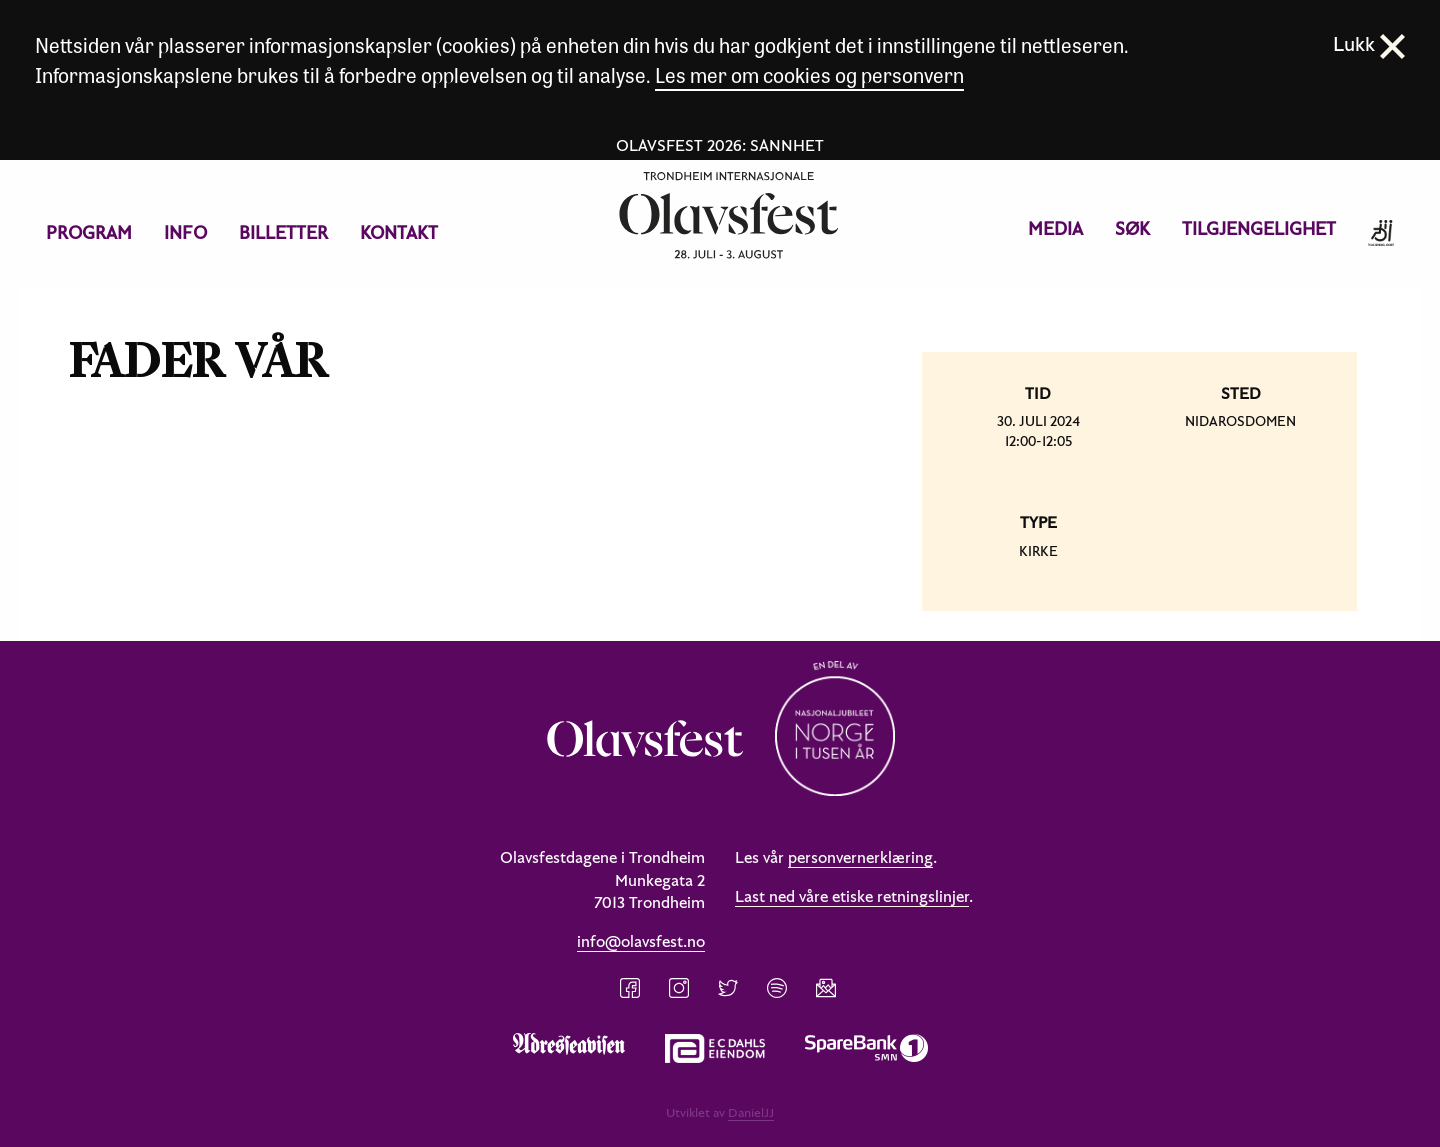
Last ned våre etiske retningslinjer (852, 896)
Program (89, 232)
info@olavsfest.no (641, 941)
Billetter (283, 232)
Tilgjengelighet (1259, 228)
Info (185, 232)
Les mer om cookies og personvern (809, 74)
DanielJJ (751, 1112)
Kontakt (399, 232)
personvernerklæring (860, 857)
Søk (1132, 228)
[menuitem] (89, 233)
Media (1055, 228)
